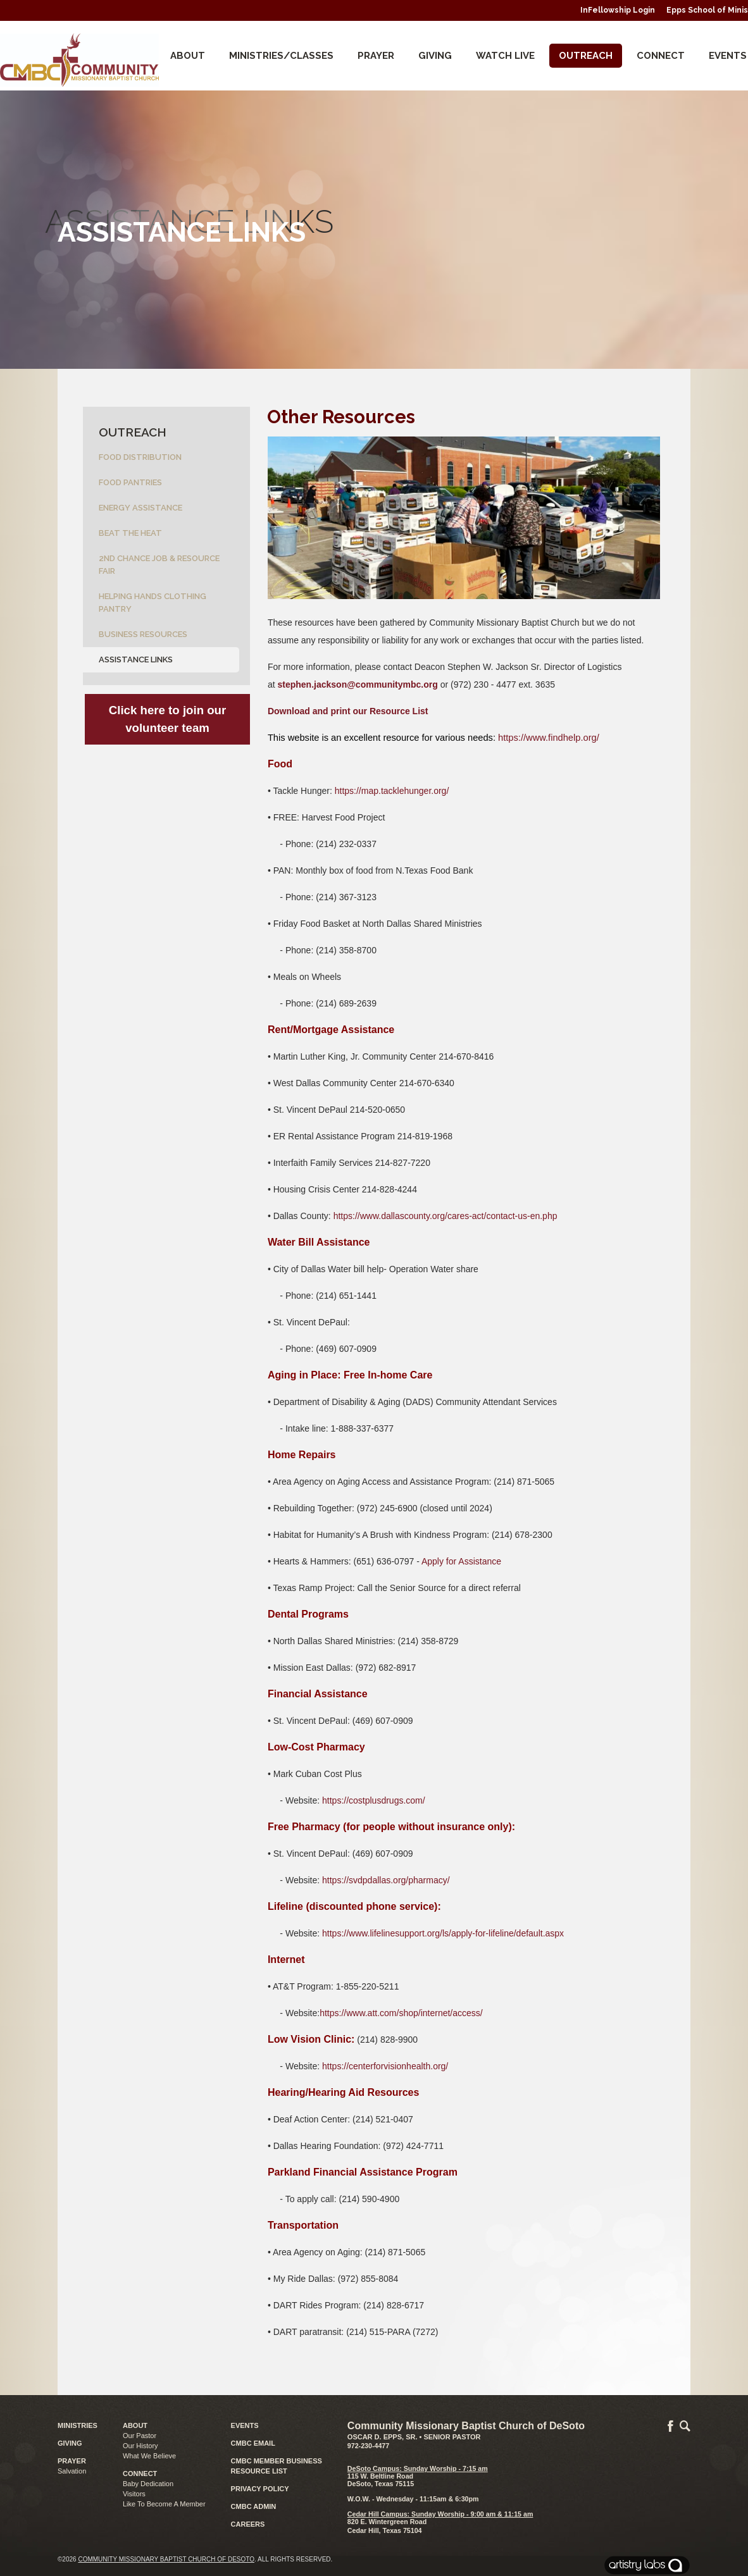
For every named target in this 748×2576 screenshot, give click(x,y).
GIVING (70, 2443)
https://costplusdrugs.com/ (373, 1800)
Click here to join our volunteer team (168, 718)
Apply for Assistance (461, 1561)
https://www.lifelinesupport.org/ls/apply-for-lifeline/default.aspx (443, 1933)
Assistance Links (136, 659)
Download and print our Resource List (348, 711)
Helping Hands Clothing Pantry (152, 602)
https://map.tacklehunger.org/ (392, 791)
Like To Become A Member (164, 2504)
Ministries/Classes (281, 55)
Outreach (586, 55)
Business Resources (143, 634)
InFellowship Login (617, 10)
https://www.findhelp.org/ (548, 738)
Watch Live (505, 55)
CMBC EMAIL (253, 2443)
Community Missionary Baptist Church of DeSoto (166, 2559)
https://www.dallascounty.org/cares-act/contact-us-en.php (445, 1216)
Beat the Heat (130, 533)
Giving (435, 55)
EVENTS (245, 2425)
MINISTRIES (77, 2425)
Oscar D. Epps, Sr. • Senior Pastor (414, 2437)
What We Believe (149, 2456)
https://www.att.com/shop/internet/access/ (401, 2013)
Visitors (134, 2494)
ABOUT (135, 2425)
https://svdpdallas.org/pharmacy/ (386, 1880)
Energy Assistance (140, 507)
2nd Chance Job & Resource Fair (159, 565)
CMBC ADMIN (254, 2506)
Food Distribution (140, 457)
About (187, 55)
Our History (140, 2445)
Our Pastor (139, 2435)
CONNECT (661, 55)
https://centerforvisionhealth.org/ (385, 2066)
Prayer (376, 55)
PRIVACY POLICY (260, 2488)
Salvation (72, 2471)
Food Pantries (130, 482)
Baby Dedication (148, 2483)
